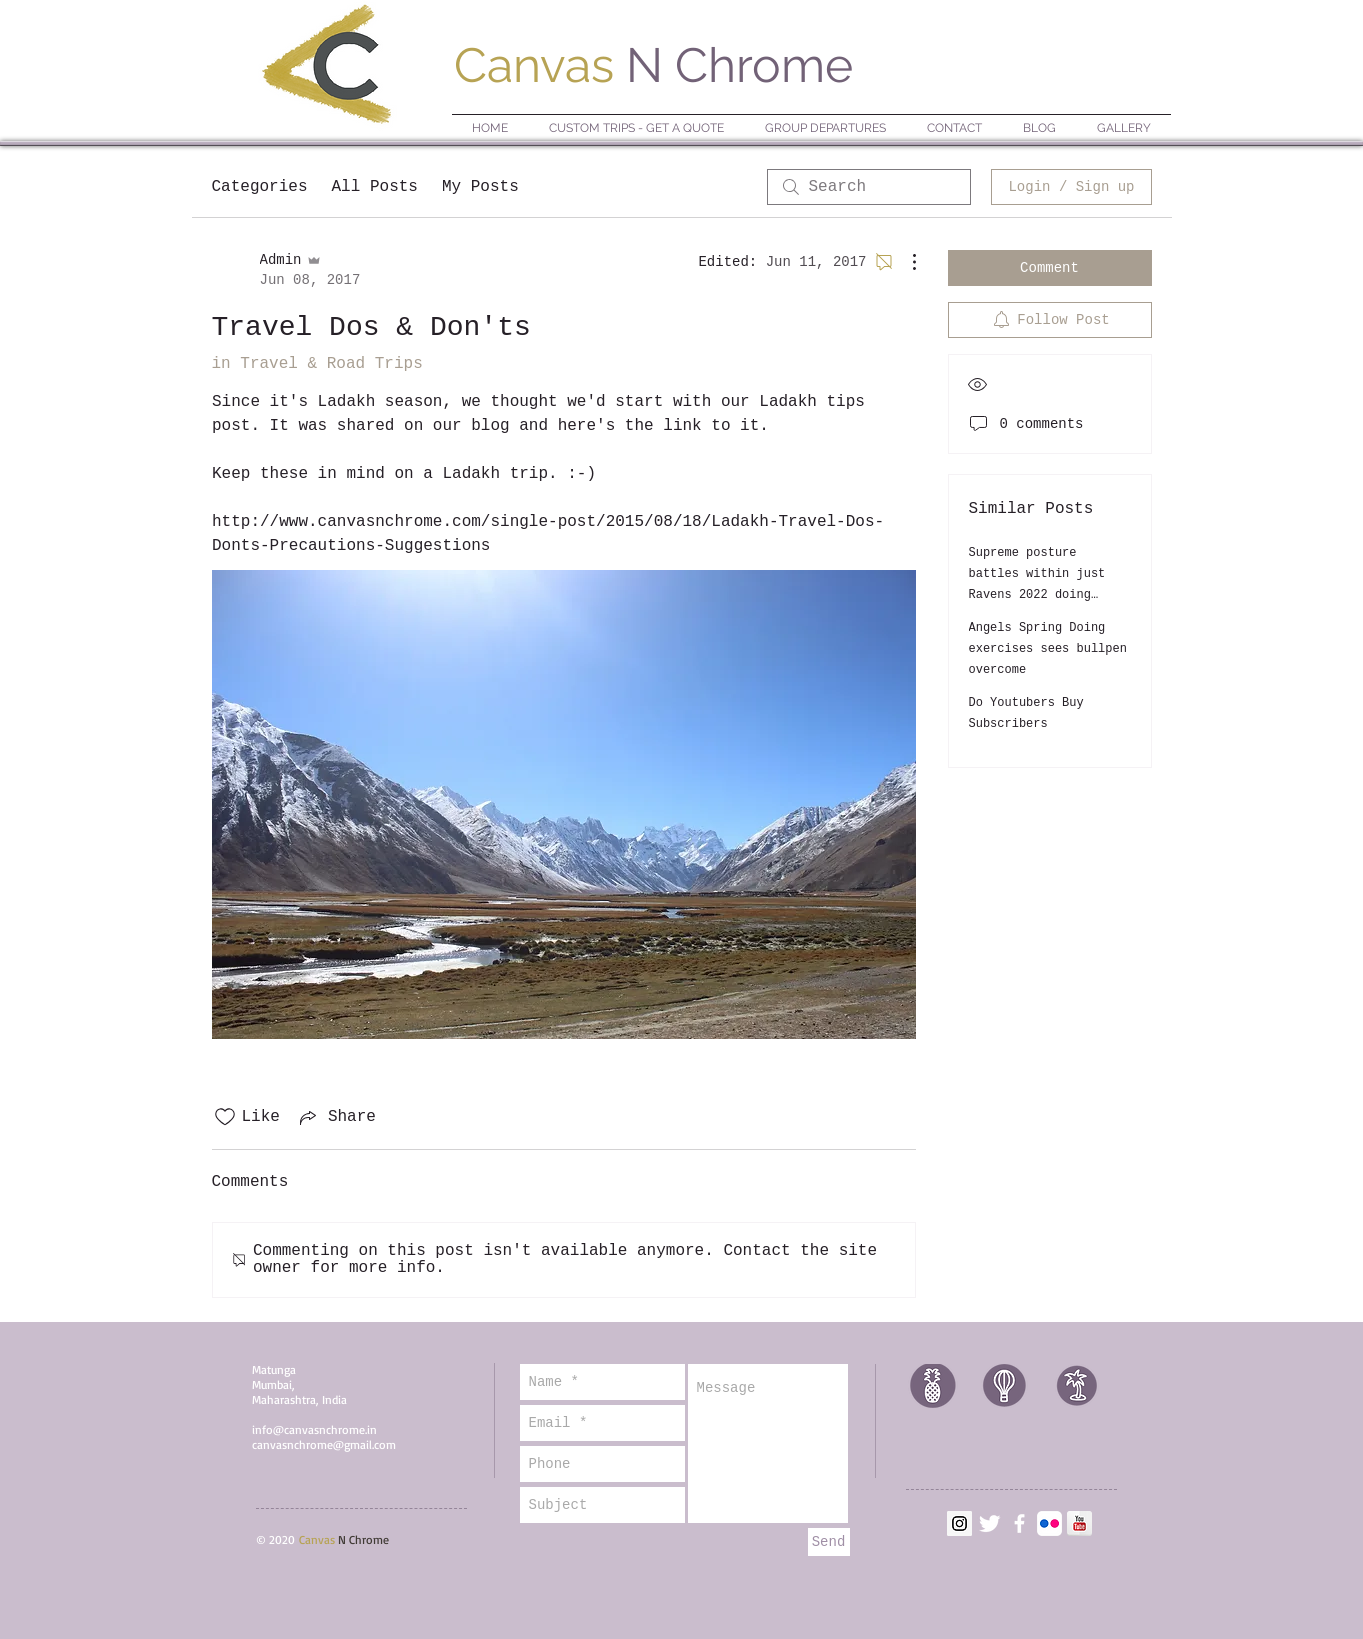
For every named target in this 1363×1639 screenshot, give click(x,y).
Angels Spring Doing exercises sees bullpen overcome (1048, 649)
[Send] (829, 1542)
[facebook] (1019, 1523)
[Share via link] (336, 1117)
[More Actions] (904, 262)
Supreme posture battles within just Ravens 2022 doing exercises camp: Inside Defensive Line (1048, 595)
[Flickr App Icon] (1049, 1523)
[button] (826, 128)
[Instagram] (959, 1523)
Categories (260, 187)
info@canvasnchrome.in (314, 1429)
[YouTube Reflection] (1079, 1523)
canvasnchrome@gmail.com (324, 1444)
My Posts (480, 187)
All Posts (375, 187)
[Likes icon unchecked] (225, 1117)
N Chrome (653, 65)
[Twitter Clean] (989, 1523)
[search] (869, 187)
